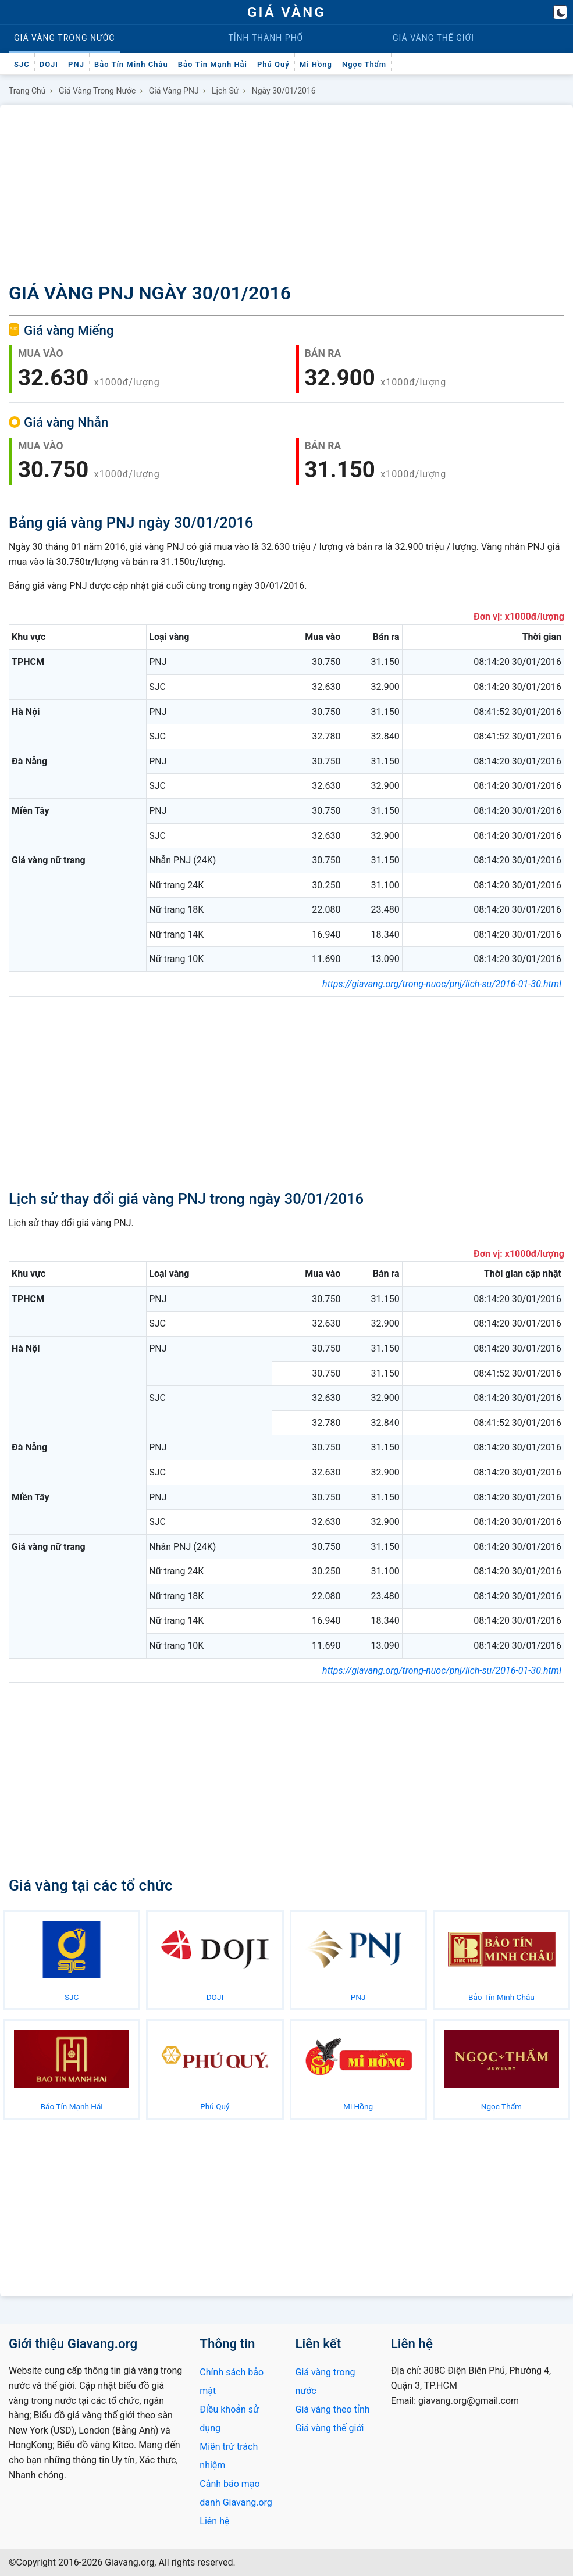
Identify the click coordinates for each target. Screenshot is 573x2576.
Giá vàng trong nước (97, 90)
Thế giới (433, 37)
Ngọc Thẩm (364, 64)
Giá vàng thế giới (329, 2428)
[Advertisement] (286, 190)
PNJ (76, 64)
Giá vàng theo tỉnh (332, 2409)
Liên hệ (214, 2521)
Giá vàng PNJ (174, 90)
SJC (22, 64)
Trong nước (64, 37)
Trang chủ (27, 90)
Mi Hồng (316, 64)
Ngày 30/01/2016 (284, 90)
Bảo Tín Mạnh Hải (212, 64)
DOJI (49, 64)
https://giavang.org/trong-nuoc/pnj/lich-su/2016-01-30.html (441, 983)
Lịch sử (225, 90)
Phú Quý (273, 64)
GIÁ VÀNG (286, 12)
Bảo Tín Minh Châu (131, 64)
